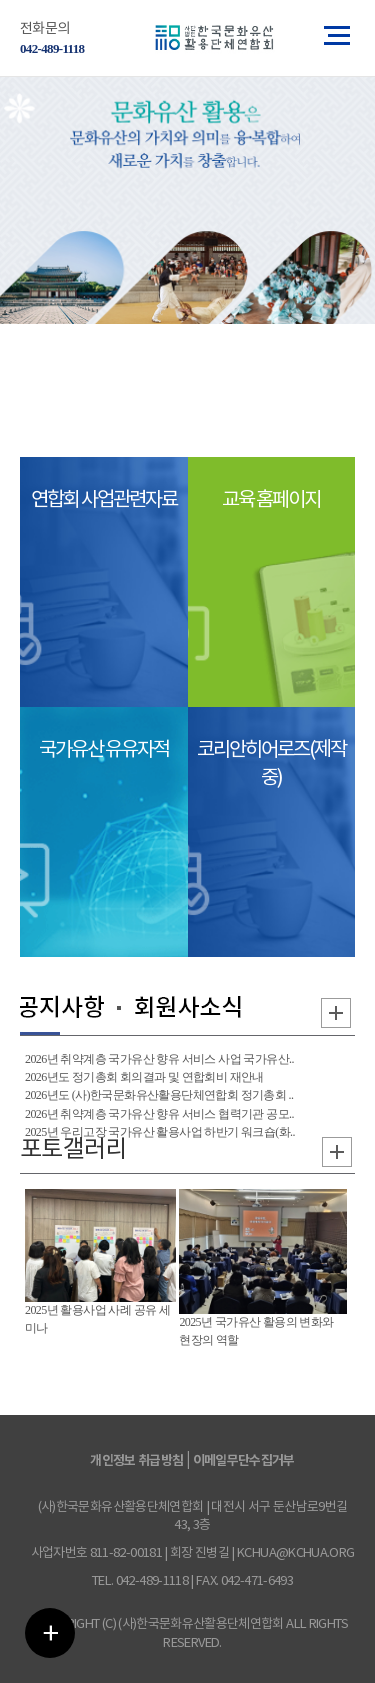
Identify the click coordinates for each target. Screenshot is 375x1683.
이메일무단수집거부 (244, 1461)
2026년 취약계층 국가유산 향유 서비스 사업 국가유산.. (159, 1059)
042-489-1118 (52, 48)
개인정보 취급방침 (136, 1461)
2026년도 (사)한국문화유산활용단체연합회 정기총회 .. (159, 1095)
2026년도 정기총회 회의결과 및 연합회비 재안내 (144, 1077)
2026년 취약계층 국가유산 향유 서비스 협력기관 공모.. (159, 1114)
